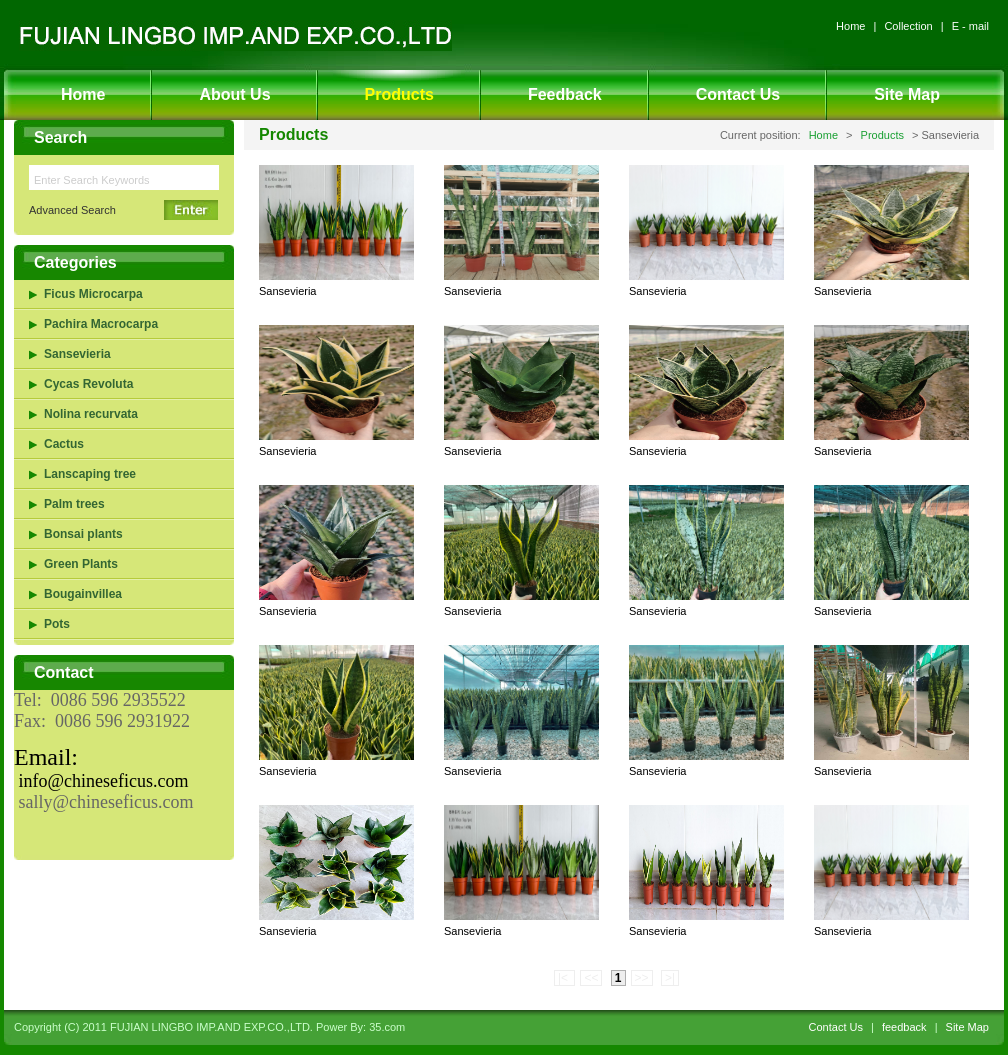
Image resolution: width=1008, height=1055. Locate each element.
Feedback (565, 94)
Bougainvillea (83, 594)
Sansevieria (77, 354)
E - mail (970, 26)
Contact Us (738, 94)
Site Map (907, 94)
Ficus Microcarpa (93, 294)
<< (591, 978)
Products (399, 94)
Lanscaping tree (90, 474)
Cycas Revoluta (88, 384)
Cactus (64, 444)
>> (642, 978)
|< (564, 978)
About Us (234, 94)
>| (670, 978)
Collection (908, 26)
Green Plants (81, 564)
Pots (57, 624)
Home (850, 26)
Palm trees (74, 504)
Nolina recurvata (91, 414)
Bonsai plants (83, 534)
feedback (904, 1027)
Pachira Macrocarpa (101, 324)
